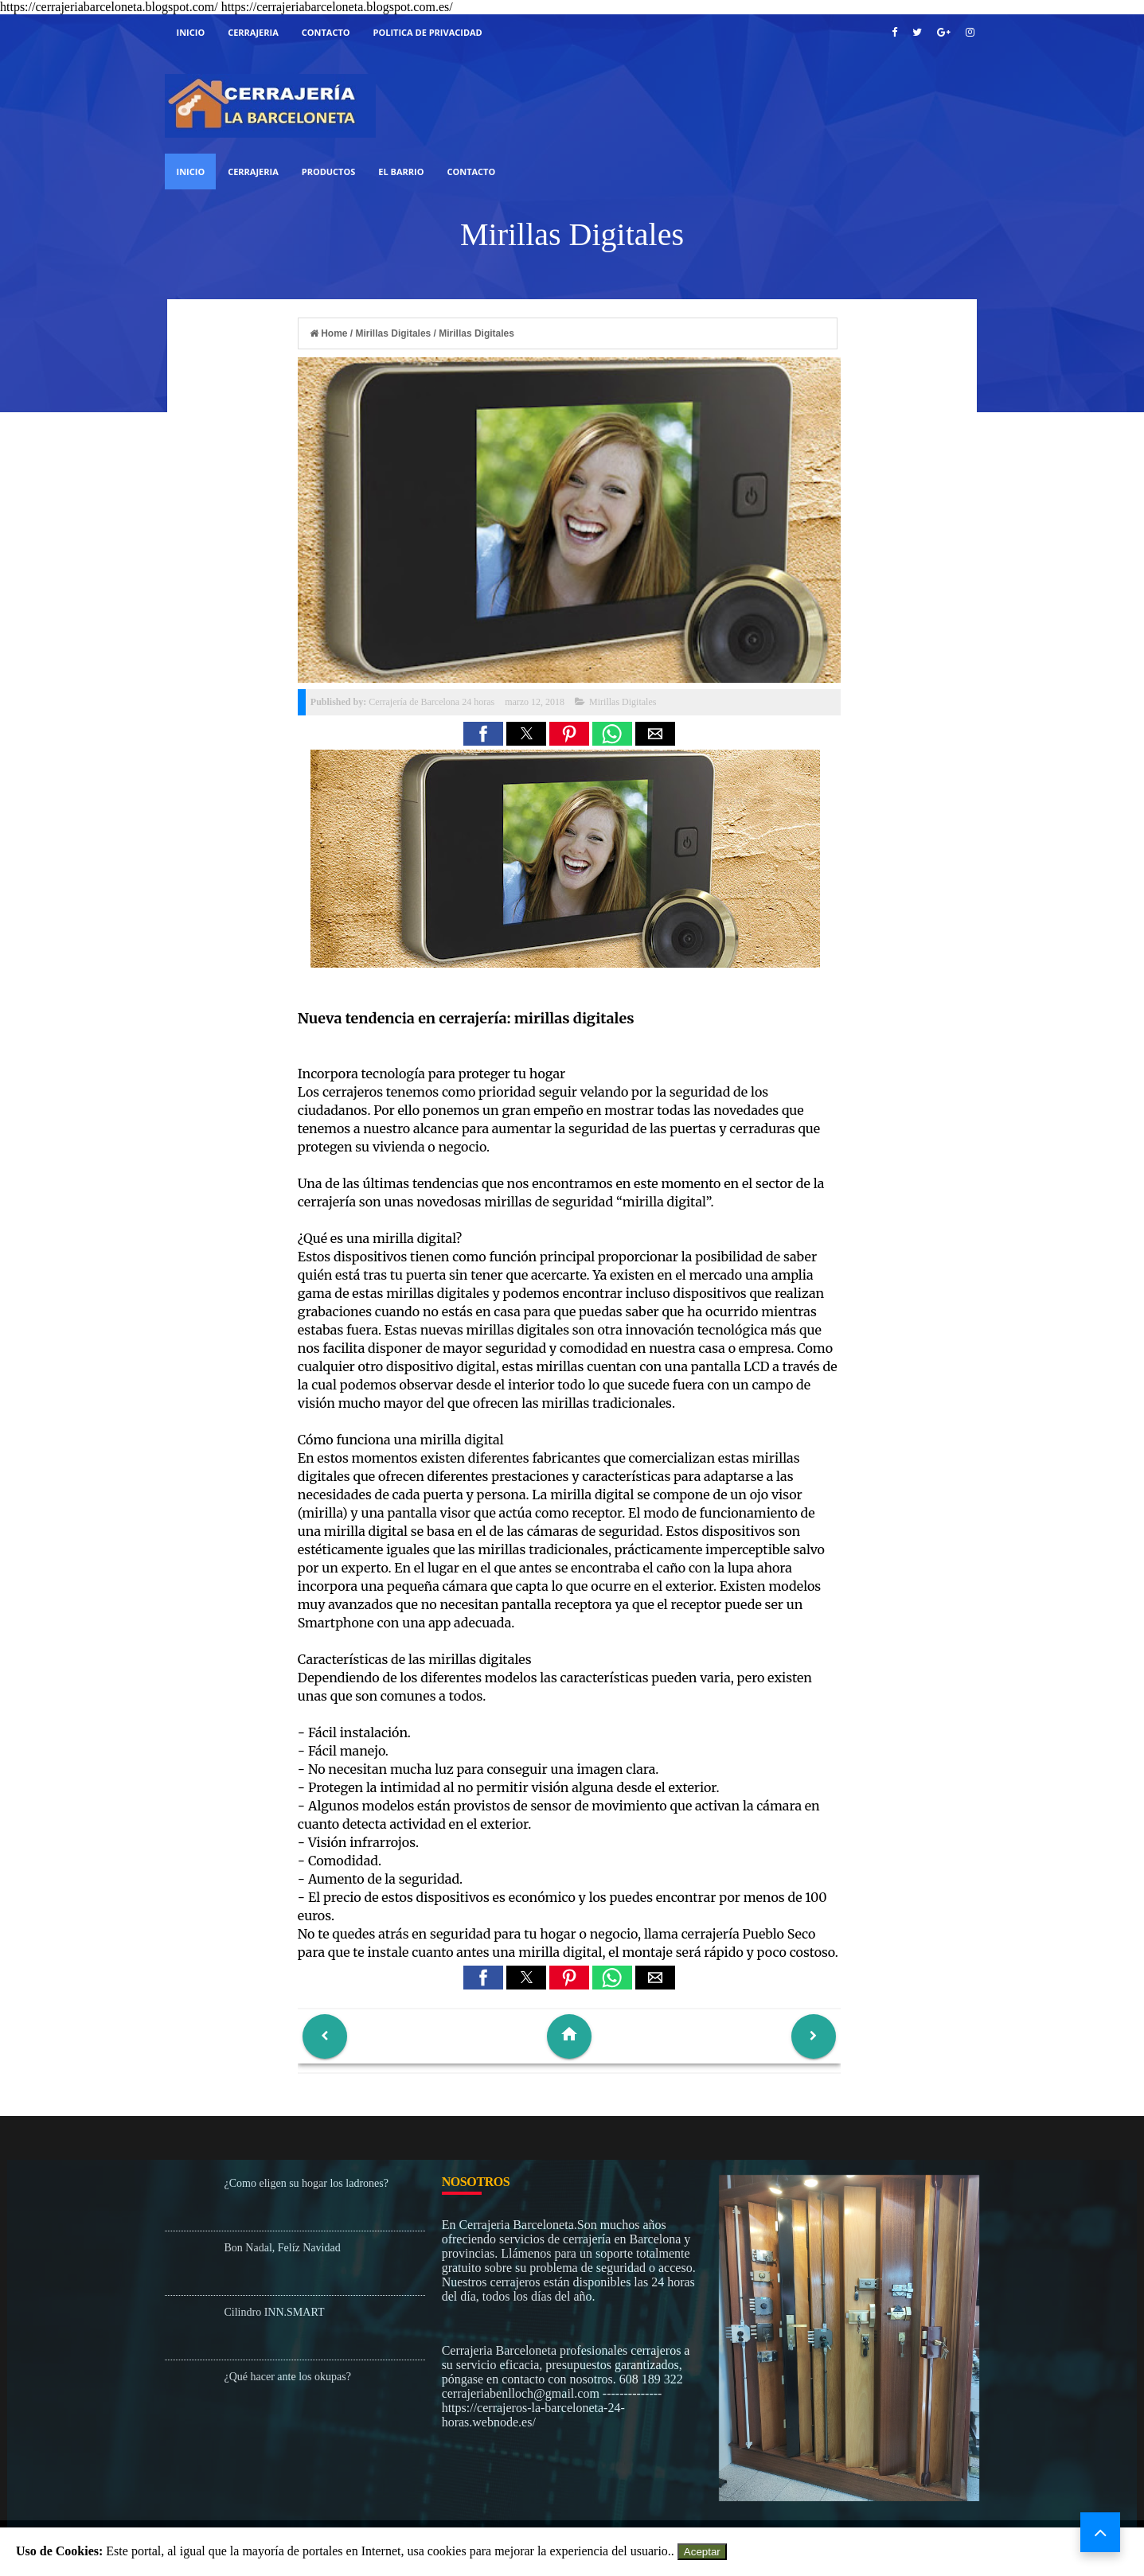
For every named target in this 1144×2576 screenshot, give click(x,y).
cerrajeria (253, 32)
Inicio (191, 32)
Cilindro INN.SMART (275, 2312)
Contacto (326, 32)
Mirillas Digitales (622, 701)
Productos (329, 171)
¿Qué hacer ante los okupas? (288, 2377)
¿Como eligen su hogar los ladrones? (306, 2183)
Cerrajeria (253, 171)
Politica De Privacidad (427, 32)
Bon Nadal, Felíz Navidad (283, 2248)
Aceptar (702, 2552)
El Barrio (401, 171)
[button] (483, 734)
